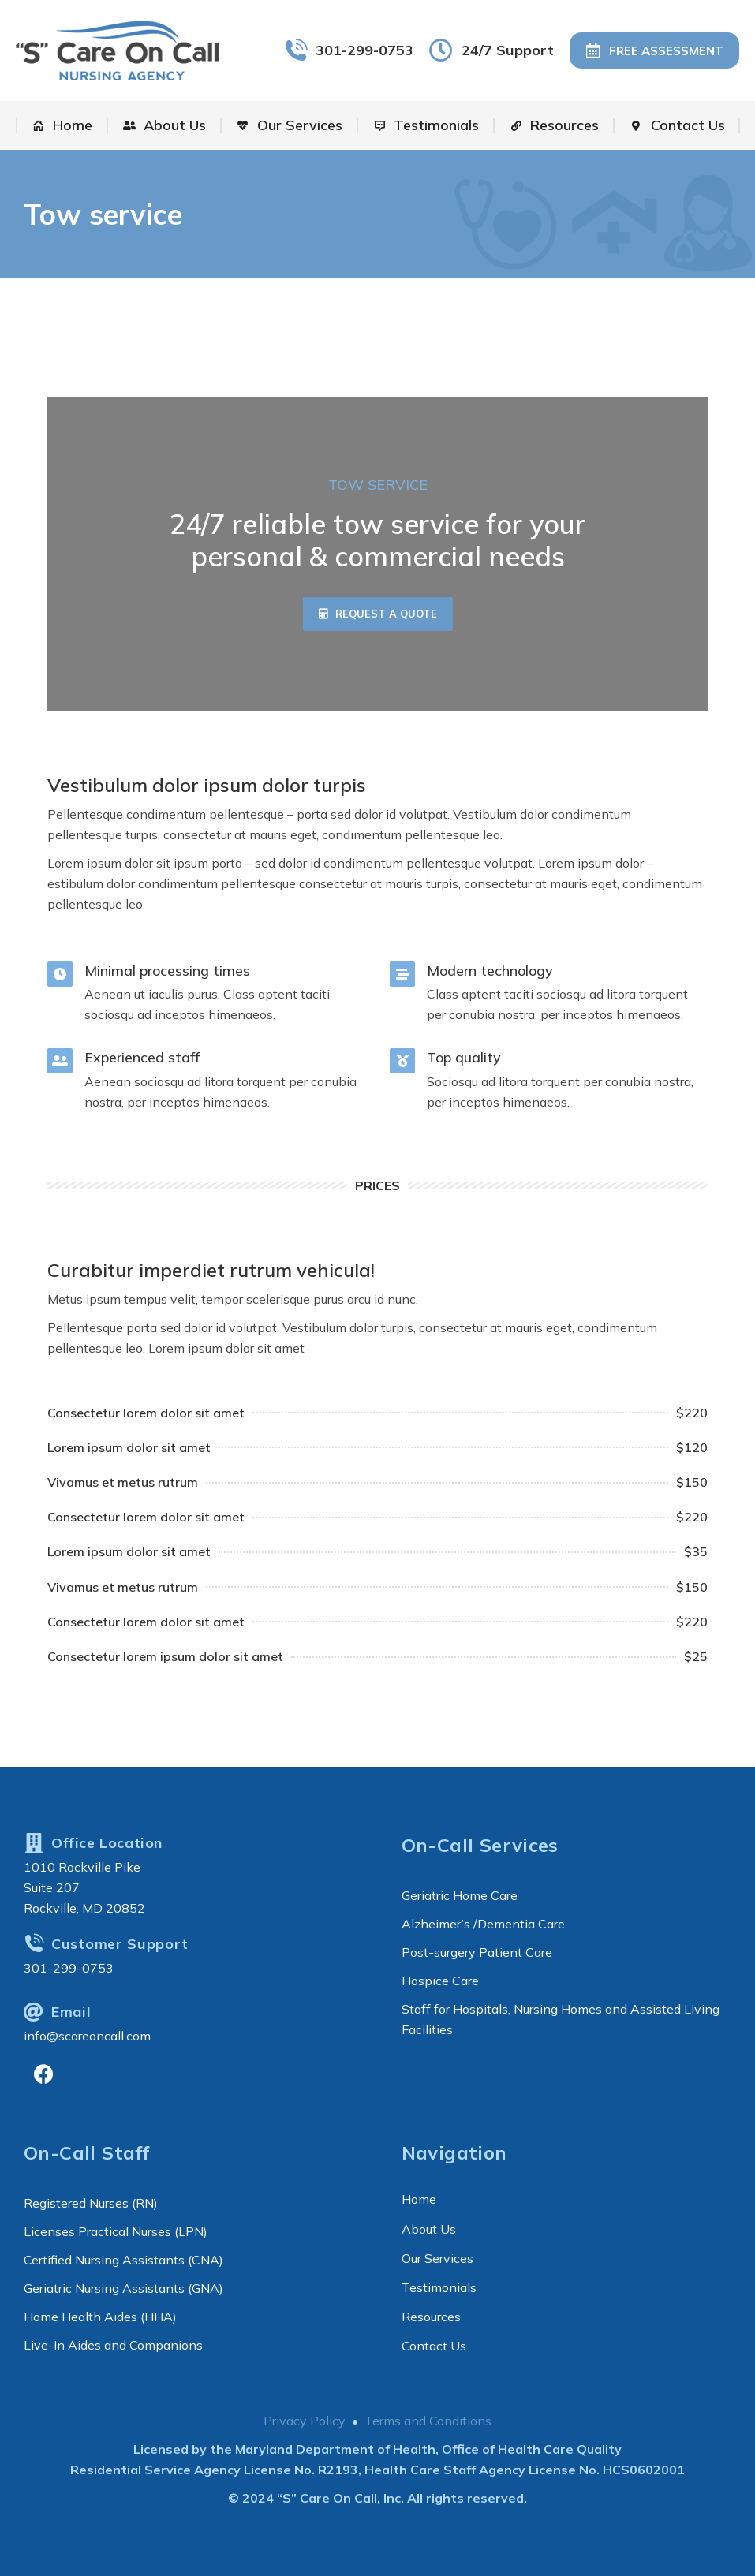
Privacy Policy (305, 2421)
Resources (431, 2316)
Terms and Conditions (427, 2421)
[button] (378, 614)
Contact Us (434, 2346)
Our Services (437, 2258)
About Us (429, 2229)
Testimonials (439, 2287)
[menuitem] (62, 125)
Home (419, 2199)
